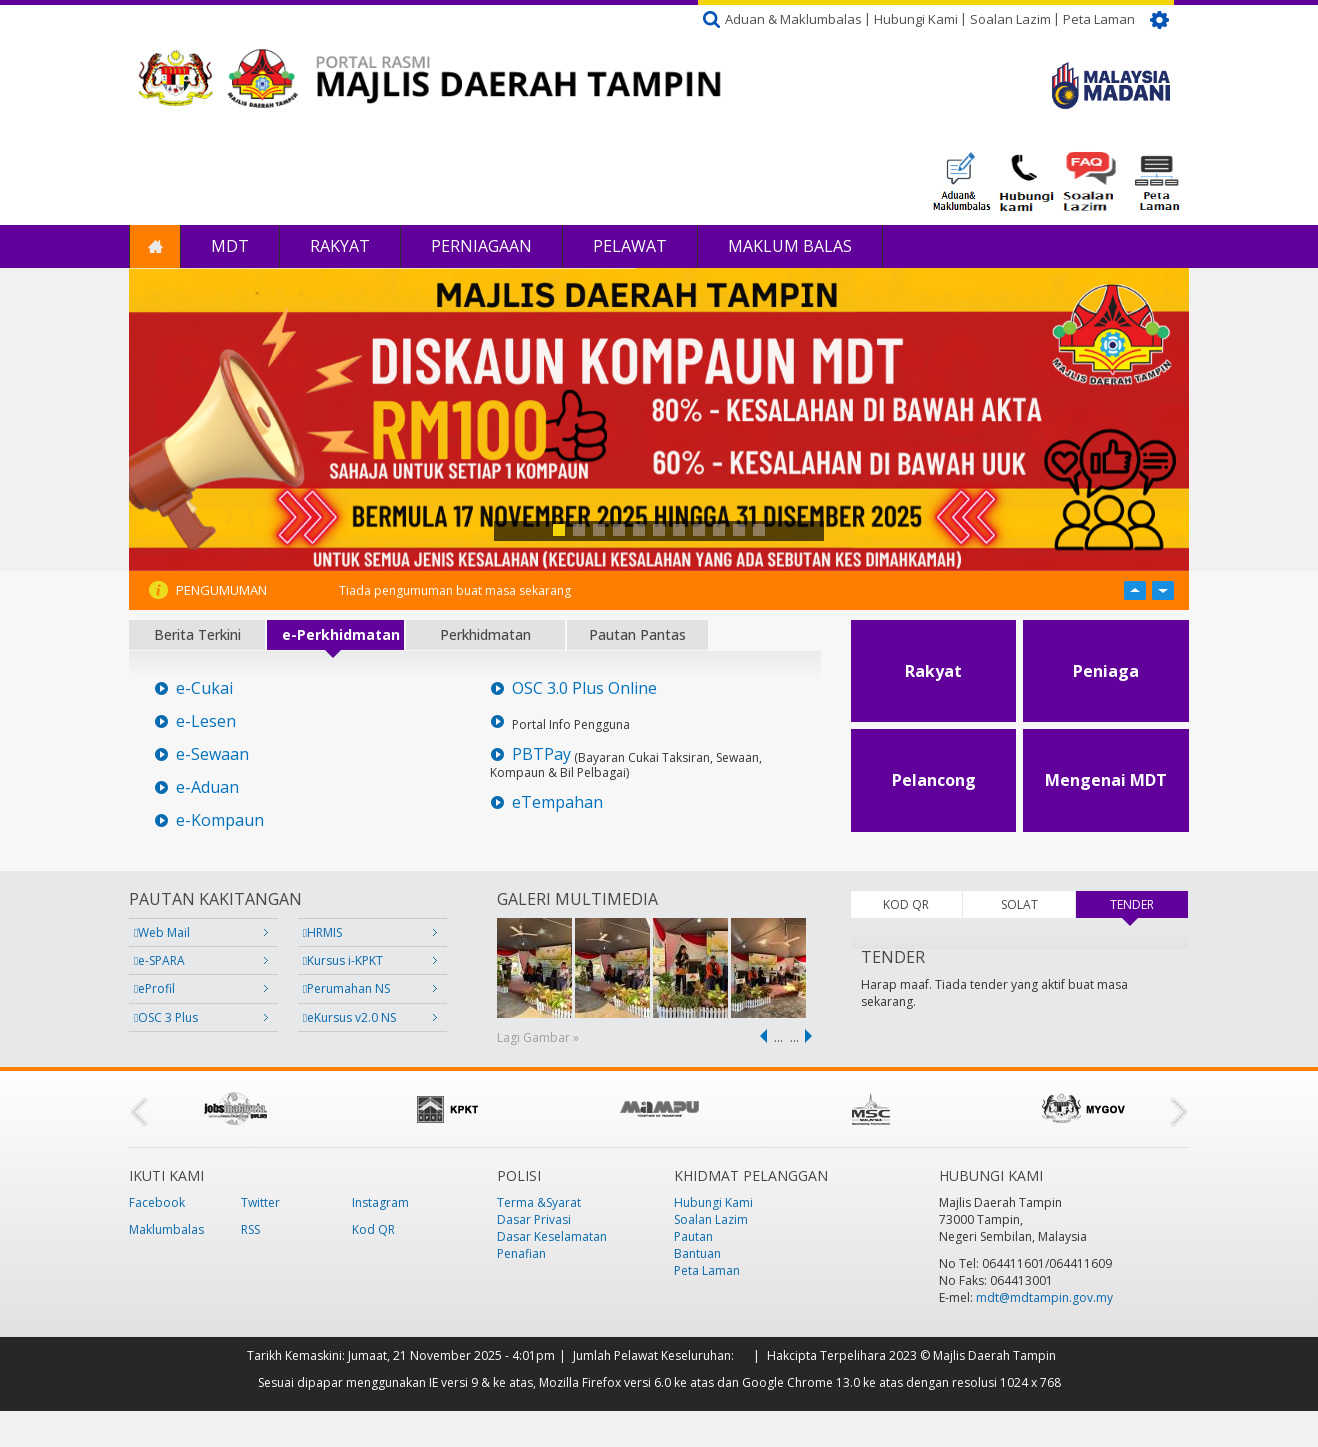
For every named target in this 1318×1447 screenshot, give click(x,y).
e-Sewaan (212, 754)
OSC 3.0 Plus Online (584, 688)
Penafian (521, 1253)
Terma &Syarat (539, 1202)
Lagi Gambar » (538, 1037)
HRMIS (322, 932)
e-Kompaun (220, 820)
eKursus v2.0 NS (349, 1017)
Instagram (380, 1202)
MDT (230, 246)
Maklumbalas (166, 1229)
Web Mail (162, 932)
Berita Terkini (197, 634)
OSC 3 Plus (166, 1017)
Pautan (693, 1236)
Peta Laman (1099, 19)
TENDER (1149, 904)
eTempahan (557, 802)
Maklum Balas (790, 246)
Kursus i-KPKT (343, 960)
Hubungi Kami (916, 19)
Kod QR (373, 1229)
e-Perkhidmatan (341, 634)
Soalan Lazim (1010, 19)
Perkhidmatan (485, 634)
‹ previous (760, 1036)
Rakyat (340, 246)
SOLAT (1019, 904)
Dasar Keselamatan (552, 1236)
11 (759, 530)
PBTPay (541, 754)
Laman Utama (155, 246)
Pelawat (630, 246)
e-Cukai (204, 688)
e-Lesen (206, 721)
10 (739, 530)
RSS (250, 1229)
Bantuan (697, 1253)
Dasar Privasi (534, 1219)
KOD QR (906, 904)
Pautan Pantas (637, 634)
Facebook (157, 1202)
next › (812, 1036)
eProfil (154, 988)
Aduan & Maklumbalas (793, 19)
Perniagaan (481, 246)
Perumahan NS (346, 988)
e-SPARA (159, 960)
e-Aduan (207, 787)
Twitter (260, 1202)
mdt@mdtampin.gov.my (1044, 1297)
